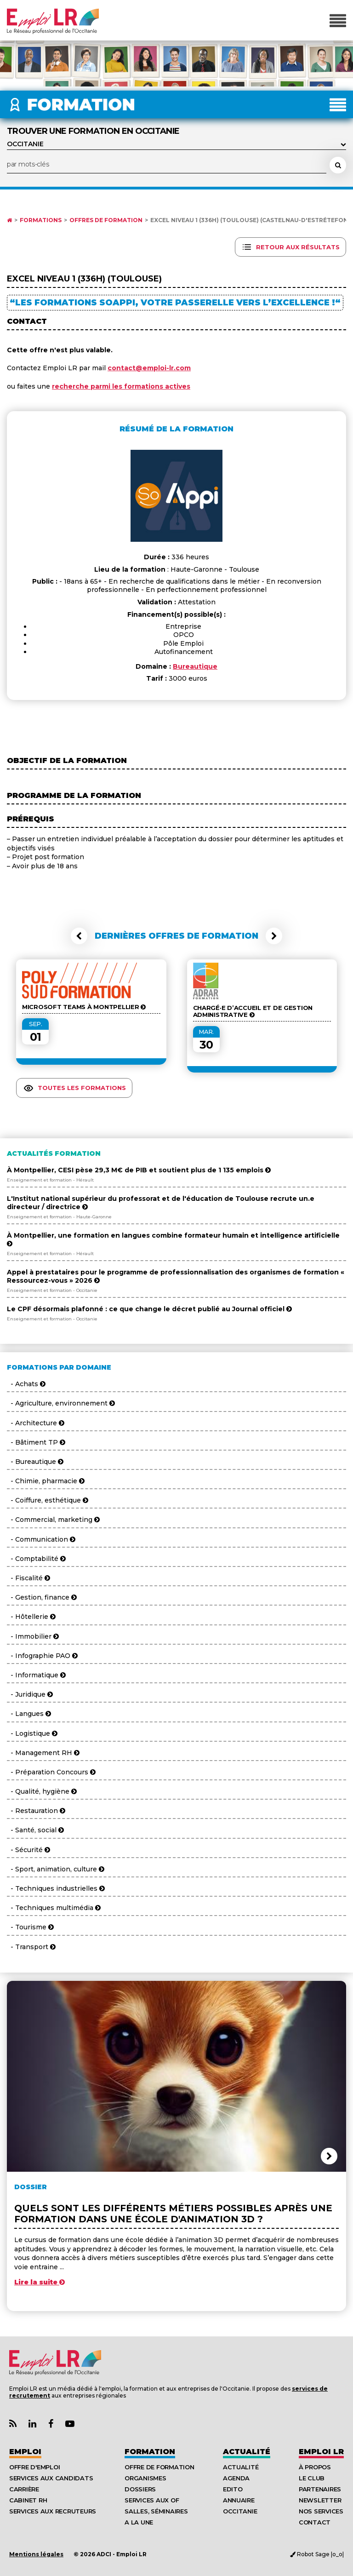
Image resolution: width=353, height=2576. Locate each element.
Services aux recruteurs (52, 2511)
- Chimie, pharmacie (46, 1481)
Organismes (145, 2478)
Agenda (236, 2478)
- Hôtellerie (31, 1616)
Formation (150, 2451)
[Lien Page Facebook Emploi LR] (50, 2424)
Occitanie (240, 2511)
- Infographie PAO (42, 1656)
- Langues (29, 1714)
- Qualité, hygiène (42, 1791)
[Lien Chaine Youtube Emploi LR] (69, 2424)
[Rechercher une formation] (338, 165)
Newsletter (320, 2500)
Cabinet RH (28, 2500)
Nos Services (321, 2511)
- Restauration (36, 1811)
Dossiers (140, 2489)
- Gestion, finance (42, 1597)
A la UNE (139, 2522)
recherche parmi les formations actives (121, 386)
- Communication (41, 1539)
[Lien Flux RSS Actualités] (13, 2424)
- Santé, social (35, 1830)
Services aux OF (152, 2500)
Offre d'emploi (34, 2467)
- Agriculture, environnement (61, 1403)
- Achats (26, 1384)
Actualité (246, 2451)
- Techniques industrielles (56, 1888)
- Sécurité (28, 1850)
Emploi (25, 2451)
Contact (314, 2522)
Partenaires (320, 2489)
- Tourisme (30, 1927)
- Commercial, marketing (53, 1519)
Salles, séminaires (156, 2511)
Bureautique (195, 666)
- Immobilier (33, 1636)
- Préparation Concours (51, 1772)
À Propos (315, 2467)
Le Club (312, 2478)
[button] (79, 936)
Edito (233, 2489)
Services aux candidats (51, 2478)
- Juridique (30, 1694)
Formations (41, 220)
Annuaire (239, 2500)
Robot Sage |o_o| (317, 2554)
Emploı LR (321, 2451)
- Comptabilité (36, 1559)
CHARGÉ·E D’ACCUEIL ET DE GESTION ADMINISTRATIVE (253, 1011)
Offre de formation (159, 2467)
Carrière (24, 2489)
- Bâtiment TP (36, 1442)
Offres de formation (105, 220)
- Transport (31, 1947)
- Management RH (43, 1753)
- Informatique (36, 1675)
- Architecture (35, 1423)
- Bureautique (35, 1461)
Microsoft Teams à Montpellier (84, 1007)
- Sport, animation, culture (55, 1869)
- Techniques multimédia (54, 1908)
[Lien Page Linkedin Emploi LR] (32, 2424)
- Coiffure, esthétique (47, 1500)
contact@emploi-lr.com (149, 368)
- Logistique (32, 1733)
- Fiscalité (28, 1578)
